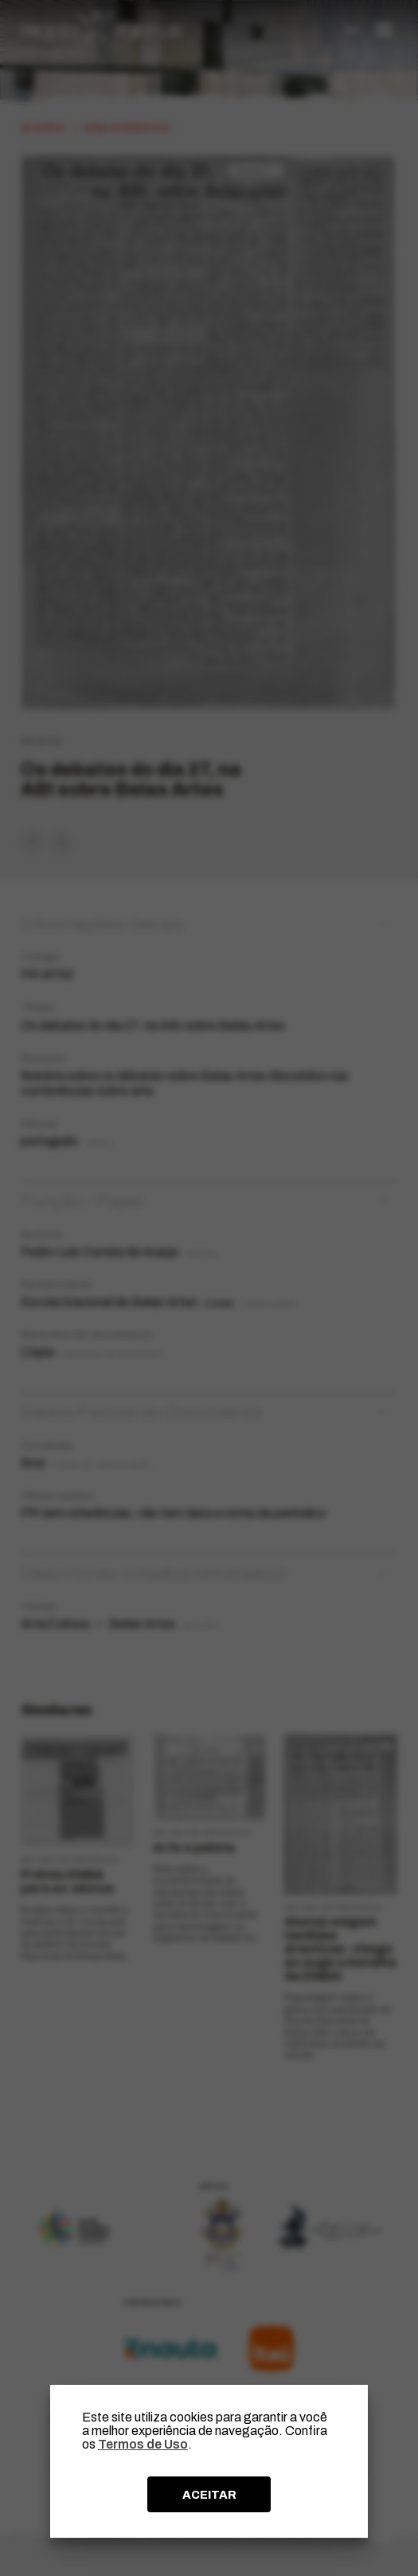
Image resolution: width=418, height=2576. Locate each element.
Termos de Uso (143, 2444)
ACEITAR (209, 2494)
